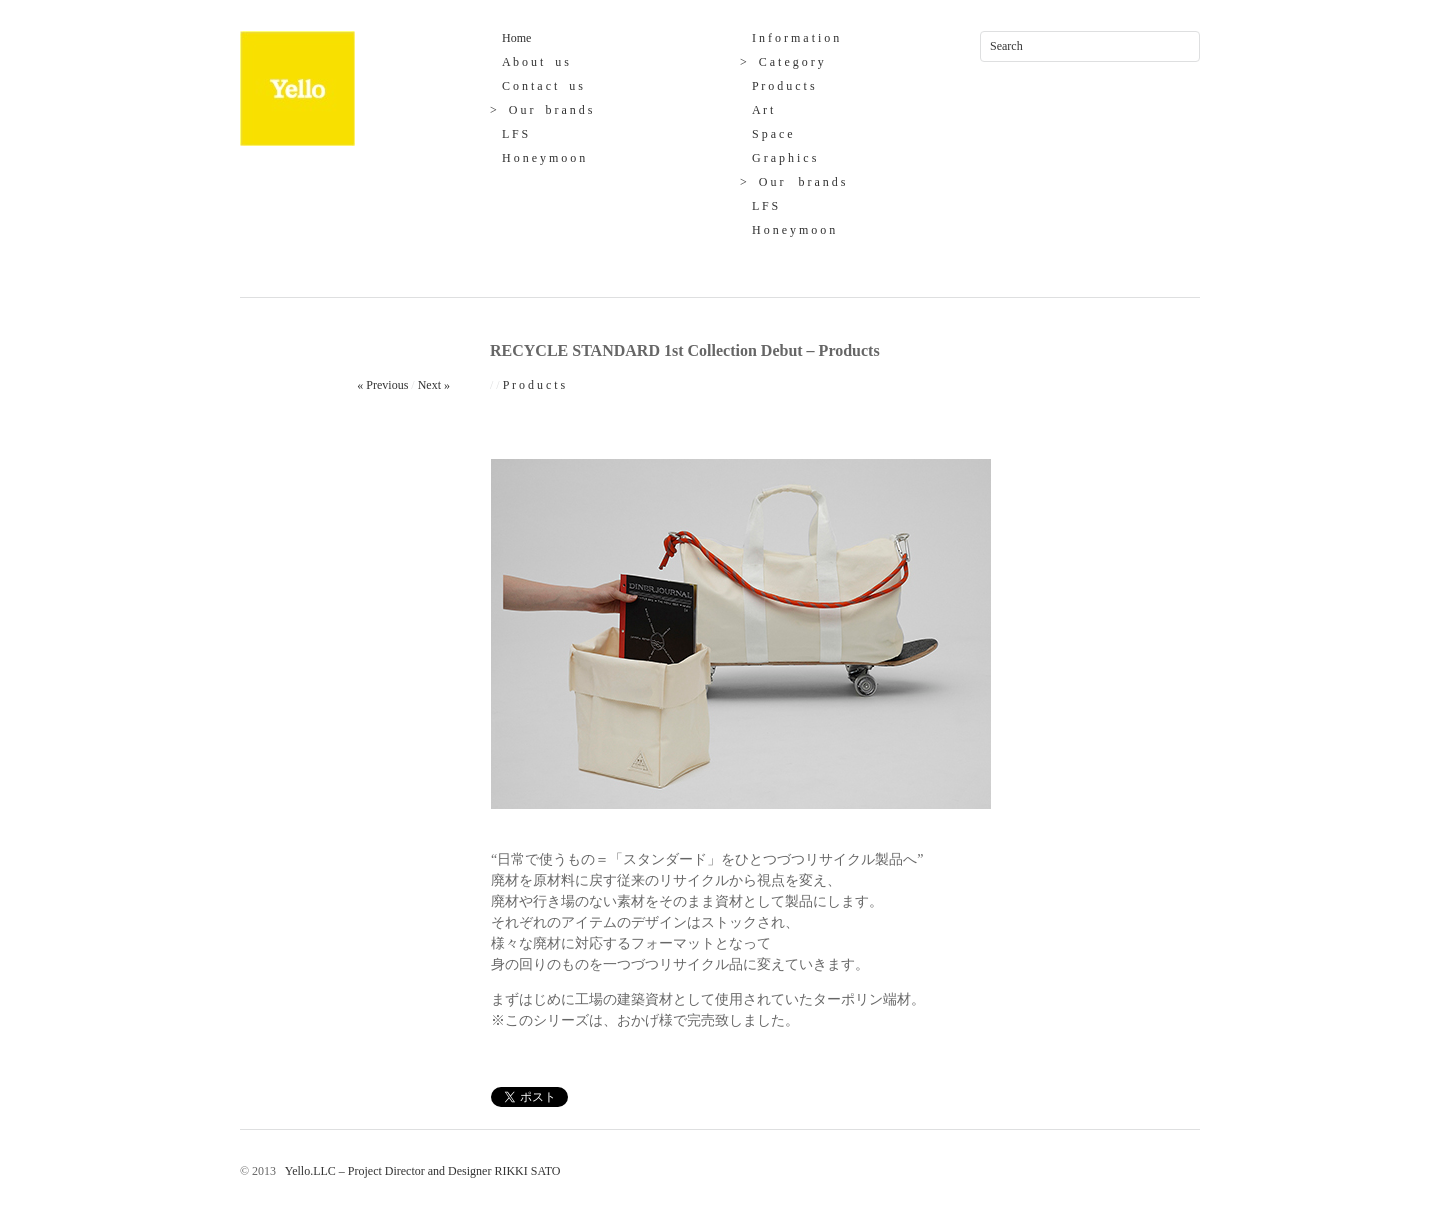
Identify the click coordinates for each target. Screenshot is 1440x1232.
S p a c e (766, 134)
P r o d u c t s (777, 86)
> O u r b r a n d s (541, 110)
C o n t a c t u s (536, 86)
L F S (509, 134)
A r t (756, 110)
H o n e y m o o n (537, 158)
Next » (434, 385)
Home (510, 38)
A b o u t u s (529, 62)
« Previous (382, 385)
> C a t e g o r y (782, 62)
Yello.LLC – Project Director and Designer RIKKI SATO (419, 1171)
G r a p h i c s (778, 158)
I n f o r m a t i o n (789, 38)
